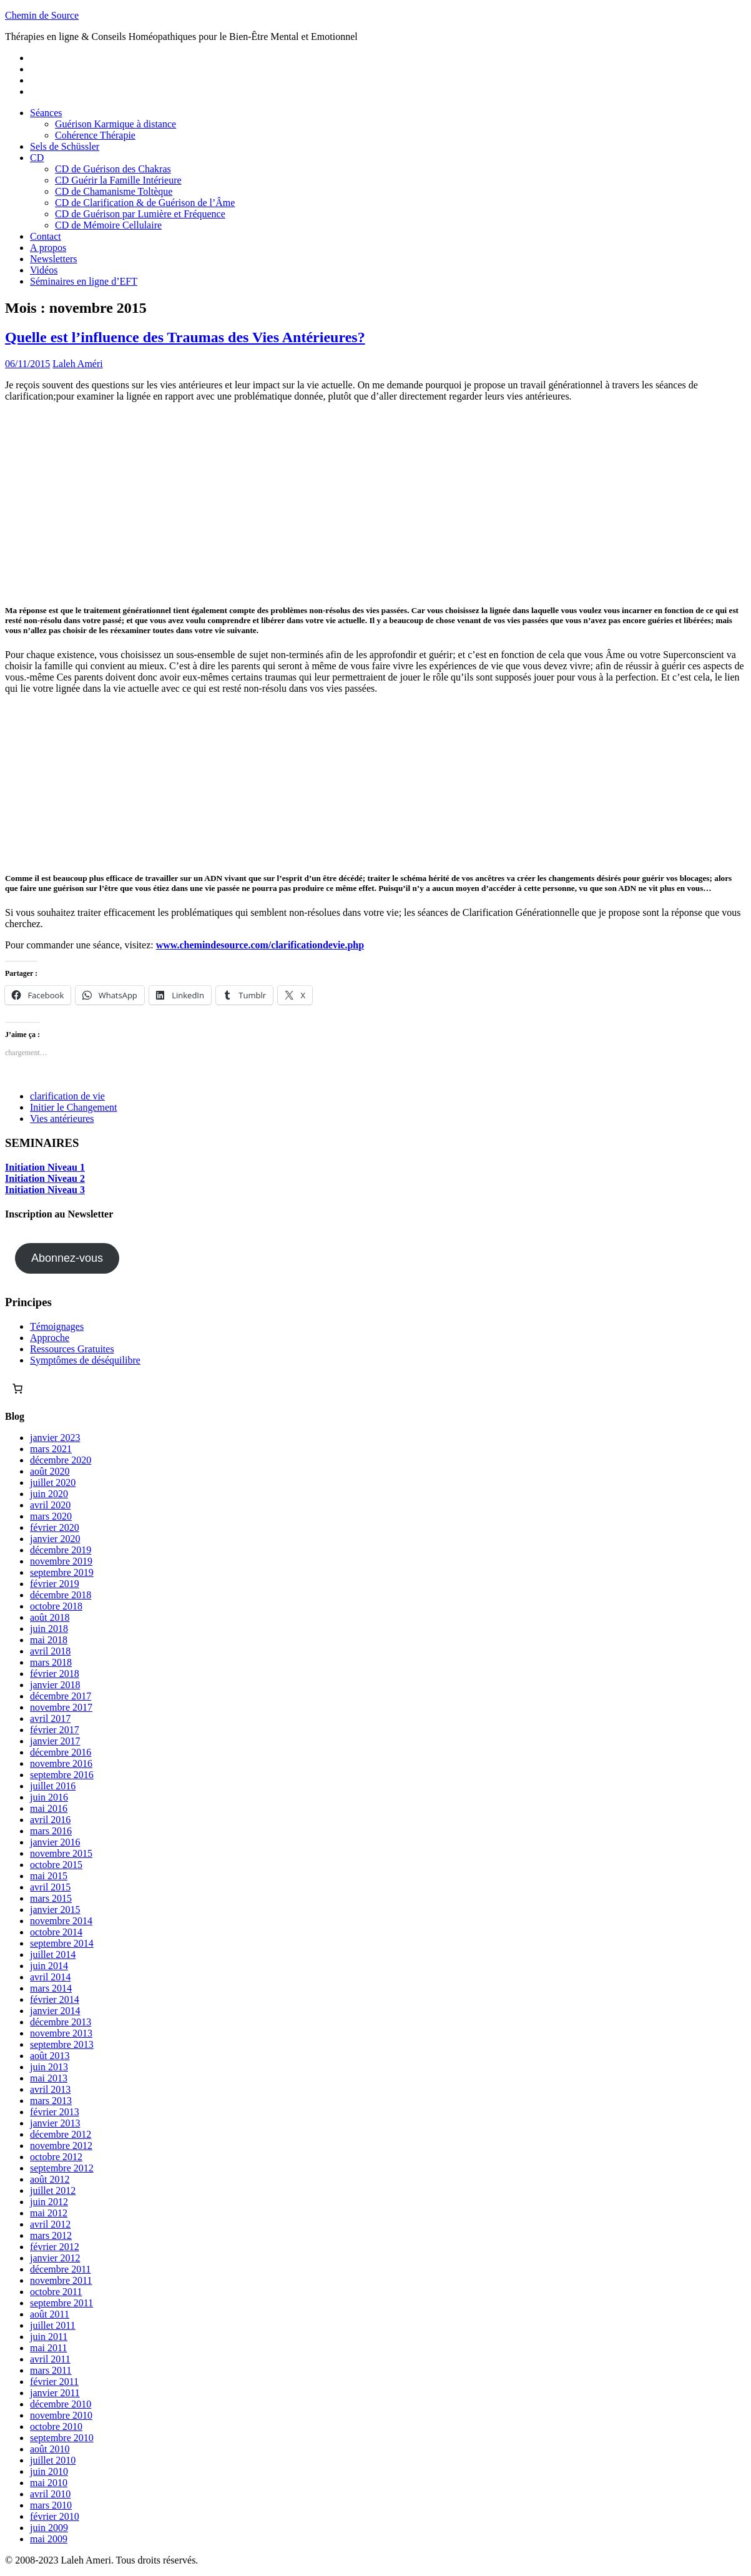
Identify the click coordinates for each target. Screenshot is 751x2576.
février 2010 (54, 2516)
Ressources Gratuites (72, 1349)
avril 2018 (50, 1651)
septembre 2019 (62, 1572)
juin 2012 (49, 2201)
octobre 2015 (56, 1864)
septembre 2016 (62, 1774)
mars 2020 (51, 1516)
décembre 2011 (60, 2269)
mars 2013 (51, 2100)
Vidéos (43, 270)
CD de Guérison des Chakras (113, 169)
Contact (45, 236)
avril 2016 (50, 1819)
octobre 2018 (56, 1606)
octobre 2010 (56, 2426)
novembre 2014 (61, 1920)
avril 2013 (50, 2089)
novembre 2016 (61, 1763)
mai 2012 (48, 2213)
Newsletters (53, 258)
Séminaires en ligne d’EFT (83, 281)
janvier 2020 (55, 1538)
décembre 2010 (60, 2404)
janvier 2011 (55, 2392)
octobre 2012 (56, 2156)
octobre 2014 (56, 1932)
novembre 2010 (61, 2415)
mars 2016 (51, 1831)
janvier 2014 (55, 2010)
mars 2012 (51, 2235)
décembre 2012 (60, 2134)
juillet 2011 (53, 2325)
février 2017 (54, 1729)
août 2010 (50, 2449)
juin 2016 (49, 1797)
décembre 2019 (60, 1550)
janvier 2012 (55, 2258)
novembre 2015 (61, 1853)
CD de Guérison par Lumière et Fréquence (140, 214)
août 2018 (50, 1617)
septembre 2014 (62, 1943)
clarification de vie (67, 1096)
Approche (49, 1337)
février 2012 (54, 2246)
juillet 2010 (53, 2460)
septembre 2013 (62, 2044)
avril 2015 (50, 1887)
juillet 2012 (53, 2190)
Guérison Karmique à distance (115, 124)
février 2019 (54, 1583)
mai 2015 (48, 1876)
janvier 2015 (55, 1909)
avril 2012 (50, 2224)
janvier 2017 (55, 1741)
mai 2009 (48, 2539)
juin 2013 (49, 2067)
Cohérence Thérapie (95, 135)
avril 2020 (50, 1505)
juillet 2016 (53, 1786)
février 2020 (54, 1527)
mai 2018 (48, 1640)
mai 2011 (48, 2347)
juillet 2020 (53, 1482)
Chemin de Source (42, 15)
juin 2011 (48, 2336)
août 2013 (50, 2055)
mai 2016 (48, 1808)
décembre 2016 (60, 1752)
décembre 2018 (60, 1595)
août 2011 (49, 2314)
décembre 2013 (60, 2022)
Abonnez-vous (67, 1258)
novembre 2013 (61, 2033)
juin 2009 (49, 2527)
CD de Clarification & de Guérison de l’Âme (145, 202)
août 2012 (50, 2179)
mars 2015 (51, 1898)
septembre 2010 (62, 2437)
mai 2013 (48, 2078)
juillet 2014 (53, 1954)
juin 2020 (49, 1493)
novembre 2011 (61, 2280)
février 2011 (54, 2381)
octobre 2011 (56, 2291)
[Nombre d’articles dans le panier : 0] (17, 1388)
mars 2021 (51, 1448)
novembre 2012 (61, 2145)
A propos (48, 247)
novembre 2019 (61, 1561)
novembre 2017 (61, 1707)
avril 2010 (50, 2494)
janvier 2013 (55, 2123)
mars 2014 (51, 1988)
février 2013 (54, 2112)
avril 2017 (50, 1718)
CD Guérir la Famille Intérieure (118, 180)
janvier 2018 (55, 1684)
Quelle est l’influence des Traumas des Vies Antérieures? (185, 337)
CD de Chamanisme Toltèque (113, 191)
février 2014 (54, 1999)
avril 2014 (50, 1977)
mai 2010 (48, 2482)
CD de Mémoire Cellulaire (108, 225)
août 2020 (50, 1471)
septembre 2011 (61, 2303)
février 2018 (54, 1673)
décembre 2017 (60, 1696)
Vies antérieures (62, 1118)
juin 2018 (49, 1628)
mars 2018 (51, 1662)
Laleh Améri (77, 363)
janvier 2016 (55, 1842)
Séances (46, 112)
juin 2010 (49, 2471)
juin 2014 (49, 1965)
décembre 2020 (60, 1460)
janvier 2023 (55, 1437)
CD (37, 157)
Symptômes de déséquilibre (85, 1360)
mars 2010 (51, 2505)
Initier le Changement (73, 1107)
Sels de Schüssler (64, 146)
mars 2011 (51, 2370)
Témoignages (57, 1326)
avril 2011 (50, 2359)
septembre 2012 (62, 2168)
